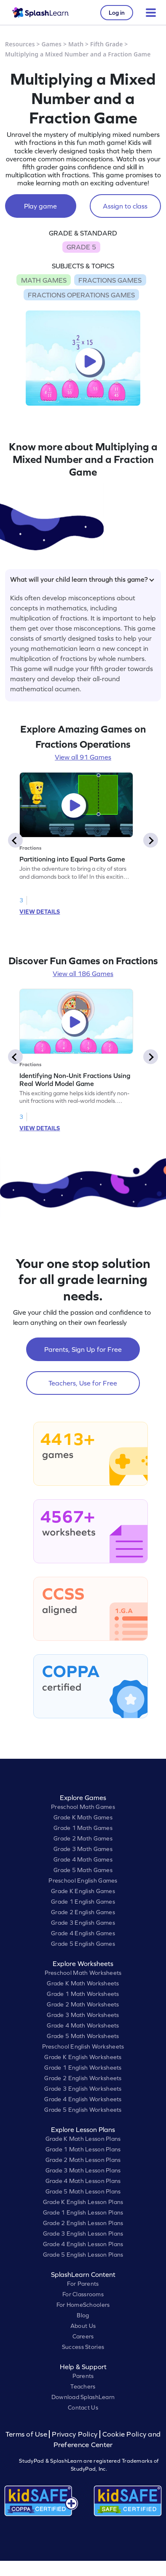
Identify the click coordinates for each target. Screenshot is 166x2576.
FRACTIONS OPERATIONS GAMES (81, 295)
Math (75, 44)
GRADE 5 (81, 247)
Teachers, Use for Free (82, 1383)
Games (52, 44)
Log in (117, 12)
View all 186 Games (83, 973)
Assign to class (125, 206)
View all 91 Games (83, 757)
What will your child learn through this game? (82, 579)
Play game (40, 206)
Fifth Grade (106, 44)
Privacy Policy (74, 2434)
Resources (20, 44)
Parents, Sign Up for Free (83, 1349)
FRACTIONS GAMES (110, 280)
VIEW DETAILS (39, 911)
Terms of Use (27, 2434)
